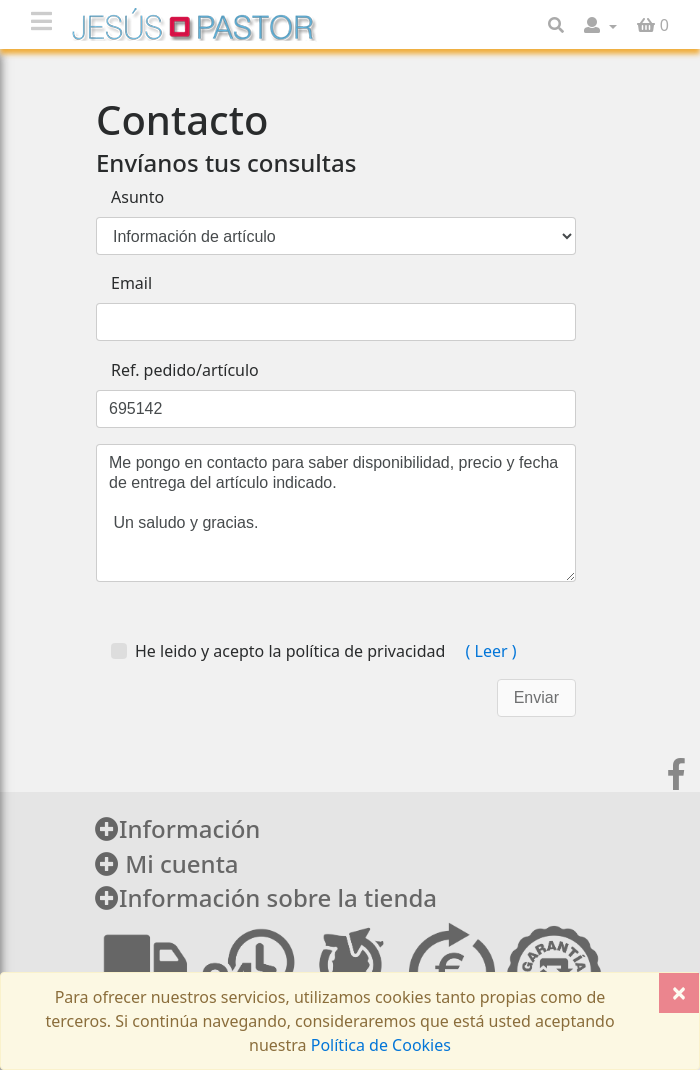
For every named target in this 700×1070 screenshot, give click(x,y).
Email (131, 283)
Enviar (536, 697)
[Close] (679, 993)
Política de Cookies (379, 1045)
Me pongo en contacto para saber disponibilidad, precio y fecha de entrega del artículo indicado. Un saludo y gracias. (336, 513)
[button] (600, 25)
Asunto (137, 197)
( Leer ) (488, 651)
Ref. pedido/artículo (185, 370)
